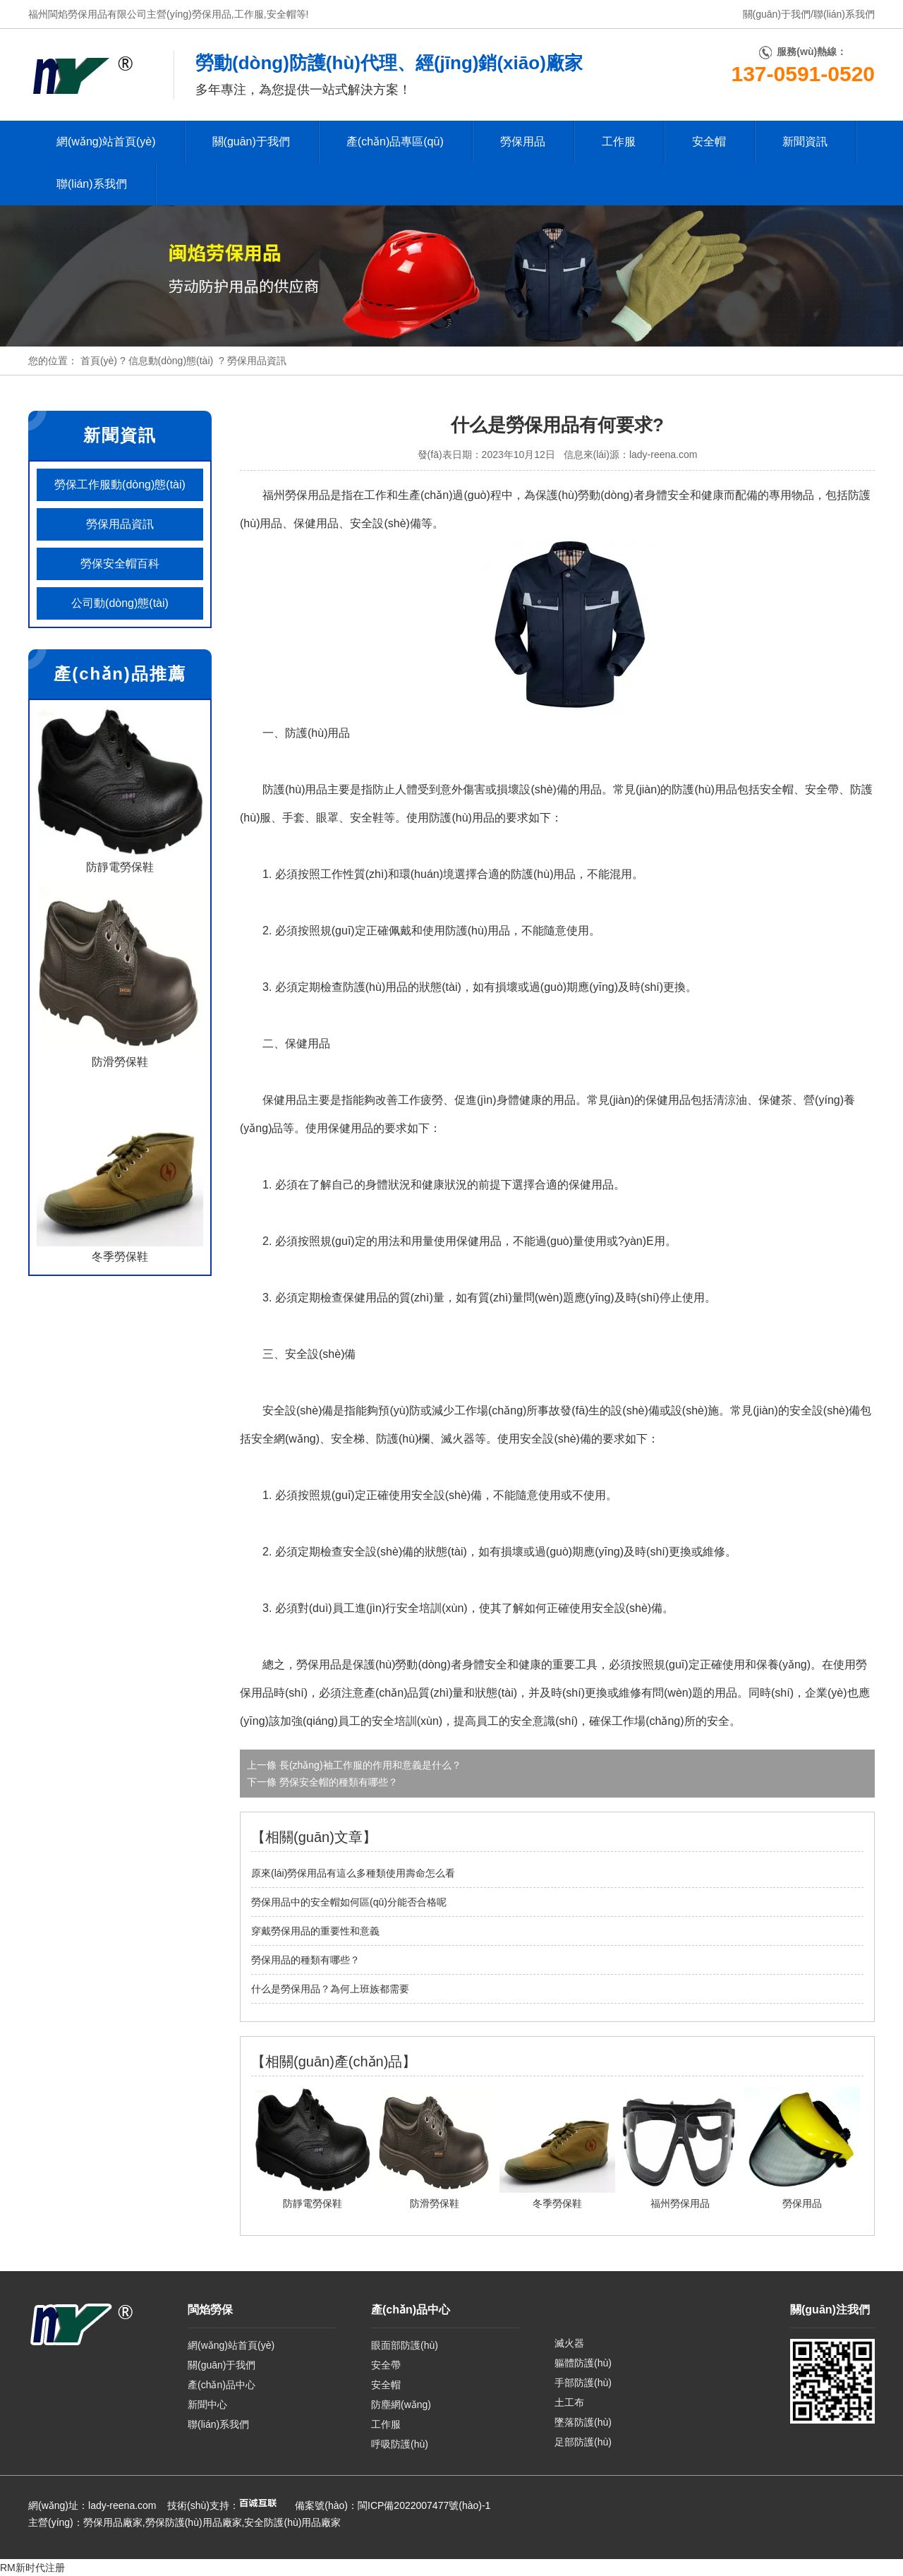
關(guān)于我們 (777, 14)
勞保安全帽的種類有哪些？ (337, 1782)
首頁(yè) (98, 360)
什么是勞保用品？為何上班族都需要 (330, 1988)
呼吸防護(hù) (399, 2444)
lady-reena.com (663, 454)
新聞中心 (207, 2404)
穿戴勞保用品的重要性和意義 (315, 1931)
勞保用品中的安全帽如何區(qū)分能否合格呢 (349, 1902)
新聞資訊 (805, 142)
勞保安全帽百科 (119, 564)
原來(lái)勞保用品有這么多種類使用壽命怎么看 (353, 1873)
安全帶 (386, 2365)
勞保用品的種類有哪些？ (305, 1960)
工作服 (249, 14)
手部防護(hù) (583, 2382)
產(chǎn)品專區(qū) (395, 142)
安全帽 (281, 14)
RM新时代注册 (32, 2567)
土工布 (569, 2402)
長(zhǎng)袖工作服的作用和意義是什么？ (369, 1765)
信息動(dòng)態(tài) (171, 360)
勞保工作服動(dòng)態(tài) (120, 484)
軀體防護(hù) (583, 2363)
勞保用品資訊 (120, 524)
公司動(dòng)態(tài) (120, 603)
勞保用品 (211, 14)
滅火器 (569, 2343)
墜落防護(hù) (583, 2422)
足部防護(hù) (583, 2442)
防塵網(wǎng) (401, 2404)
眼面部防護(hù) (404, 2345)
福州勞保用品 (296, 495)
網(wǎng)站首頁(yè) (106, 142)
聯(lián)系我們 (844, 14)
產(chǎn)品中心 (221, 2384)
